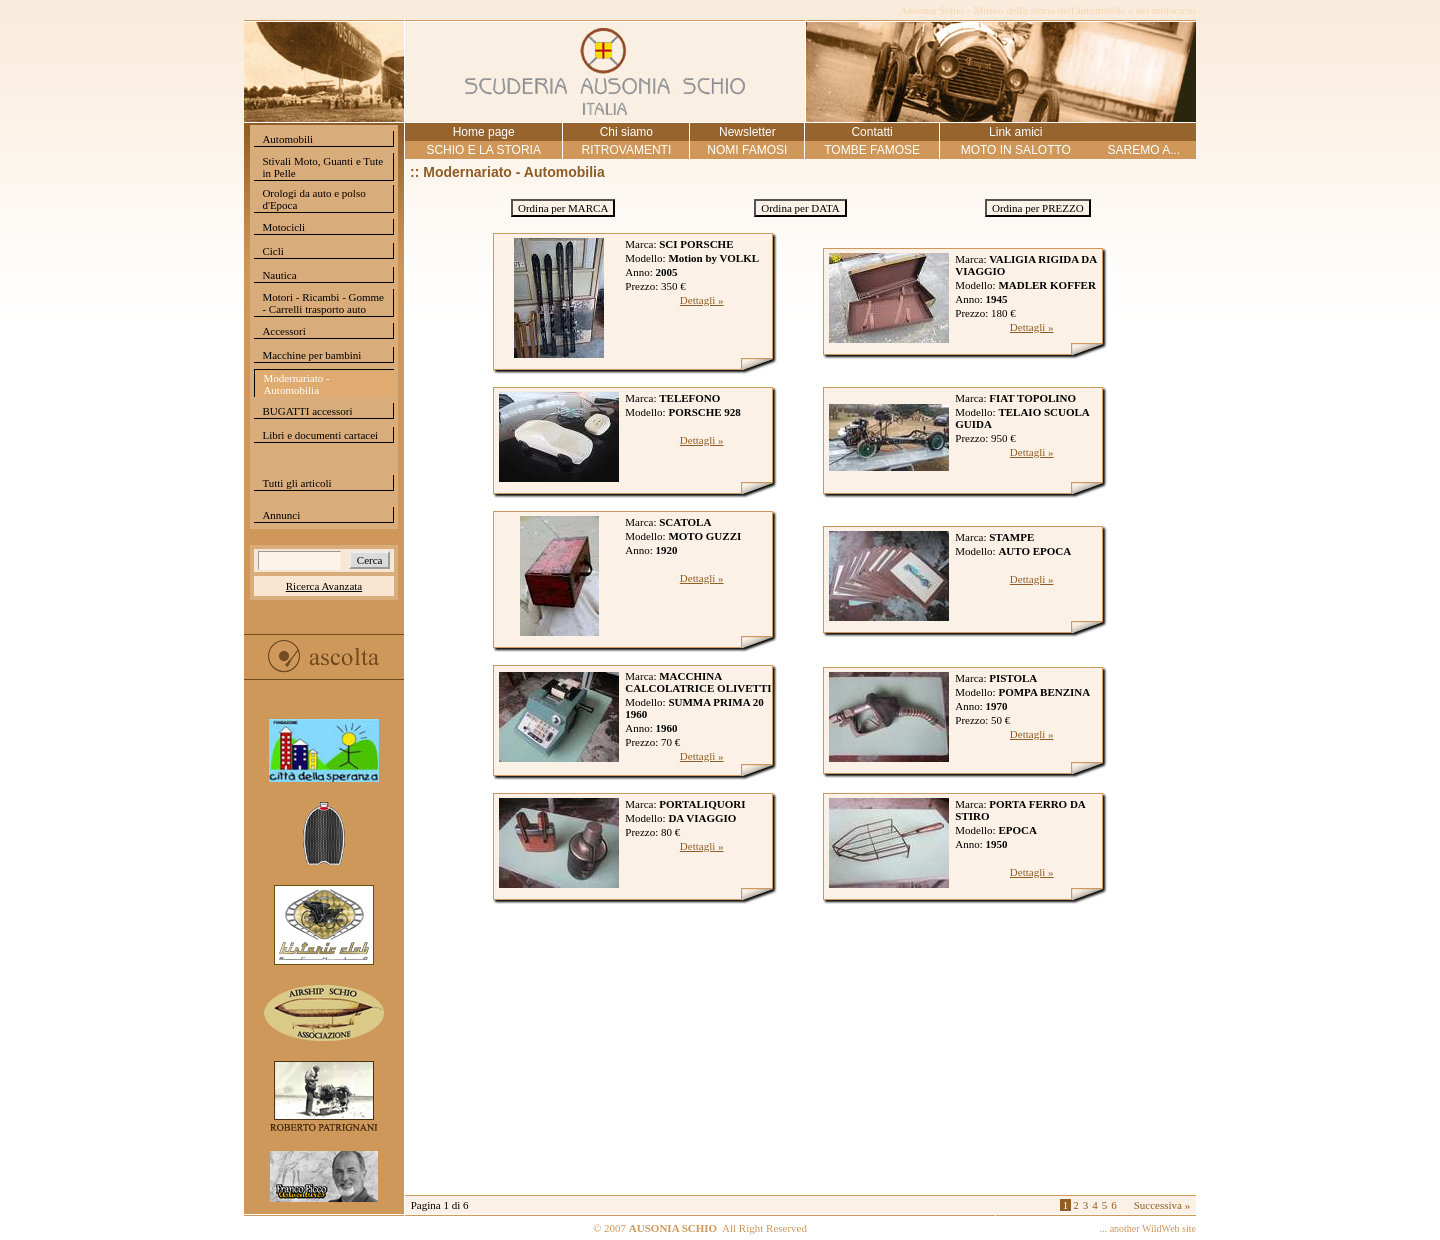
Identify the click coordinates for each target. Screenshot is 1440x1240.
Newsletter (747, 132)
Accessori (283, 331)
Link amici (1015, 132)
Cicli (272, 251)
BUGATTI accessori (307, 411)
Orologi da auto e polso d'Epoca (313, 199)
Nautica (279, 275)
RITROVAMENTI (626, 150)
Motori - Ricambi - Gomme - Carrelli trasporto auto (323, 303)
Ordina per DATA (800, 208)
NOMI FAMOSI (747, 150)
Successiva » (1162, 1205)
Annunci (281, 515)
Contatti (871, 132)
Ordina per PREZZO (1038, 208)
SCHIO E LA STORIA (483, 150)
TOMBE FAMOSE (872, 150)
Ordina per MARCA (563, 208)
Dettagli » (702, 300)
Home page (484, 132)
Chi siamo (626, 132)
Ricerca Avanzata (324, 586)
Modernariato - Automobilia (296, 384)
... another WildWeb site (1148, 1228)
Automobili (287, 139)
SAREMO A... (1143, 150)
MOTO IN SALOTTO (1016, 150)
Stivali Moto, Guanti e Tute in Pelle (322, 167)
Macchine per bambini (311, 355)
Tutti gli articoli (296, 483)
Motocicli (283, 227)
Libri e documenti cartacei (320, 435)
